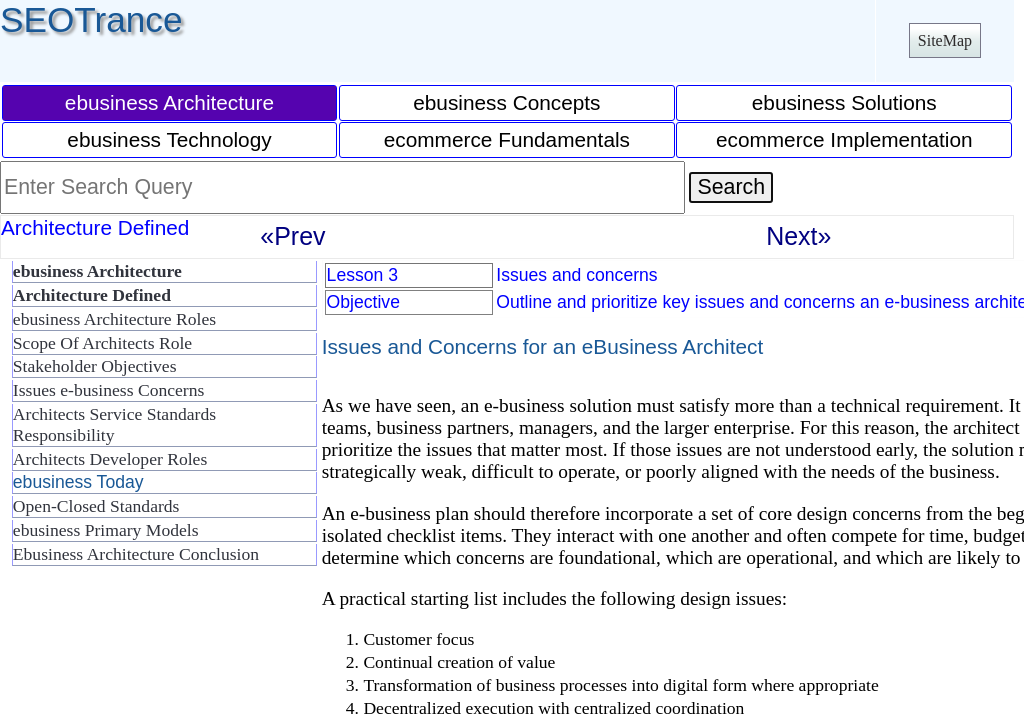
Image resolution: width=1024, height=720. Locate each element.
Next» (798, 236)
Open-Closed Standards (96, 506)
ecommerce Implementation (844, 139)
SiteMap (945, 40)
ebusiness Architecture (169, 102)
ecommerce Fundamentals (507, 139)
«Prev (292, 236)
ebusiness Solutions (844, 102)
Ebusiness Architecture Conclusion (136, 554)
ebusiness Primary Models (106, 530)
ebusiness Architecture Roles (114, 319)
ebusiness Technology (169, 139)
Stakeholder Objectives (95, 366)
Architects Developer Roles (110, 459)
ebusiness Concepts (506, 102)
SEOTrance (91, 19)
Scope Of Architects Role (102, 343)
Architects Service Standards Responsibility (114, 424)
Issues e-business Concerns (109, 390)
